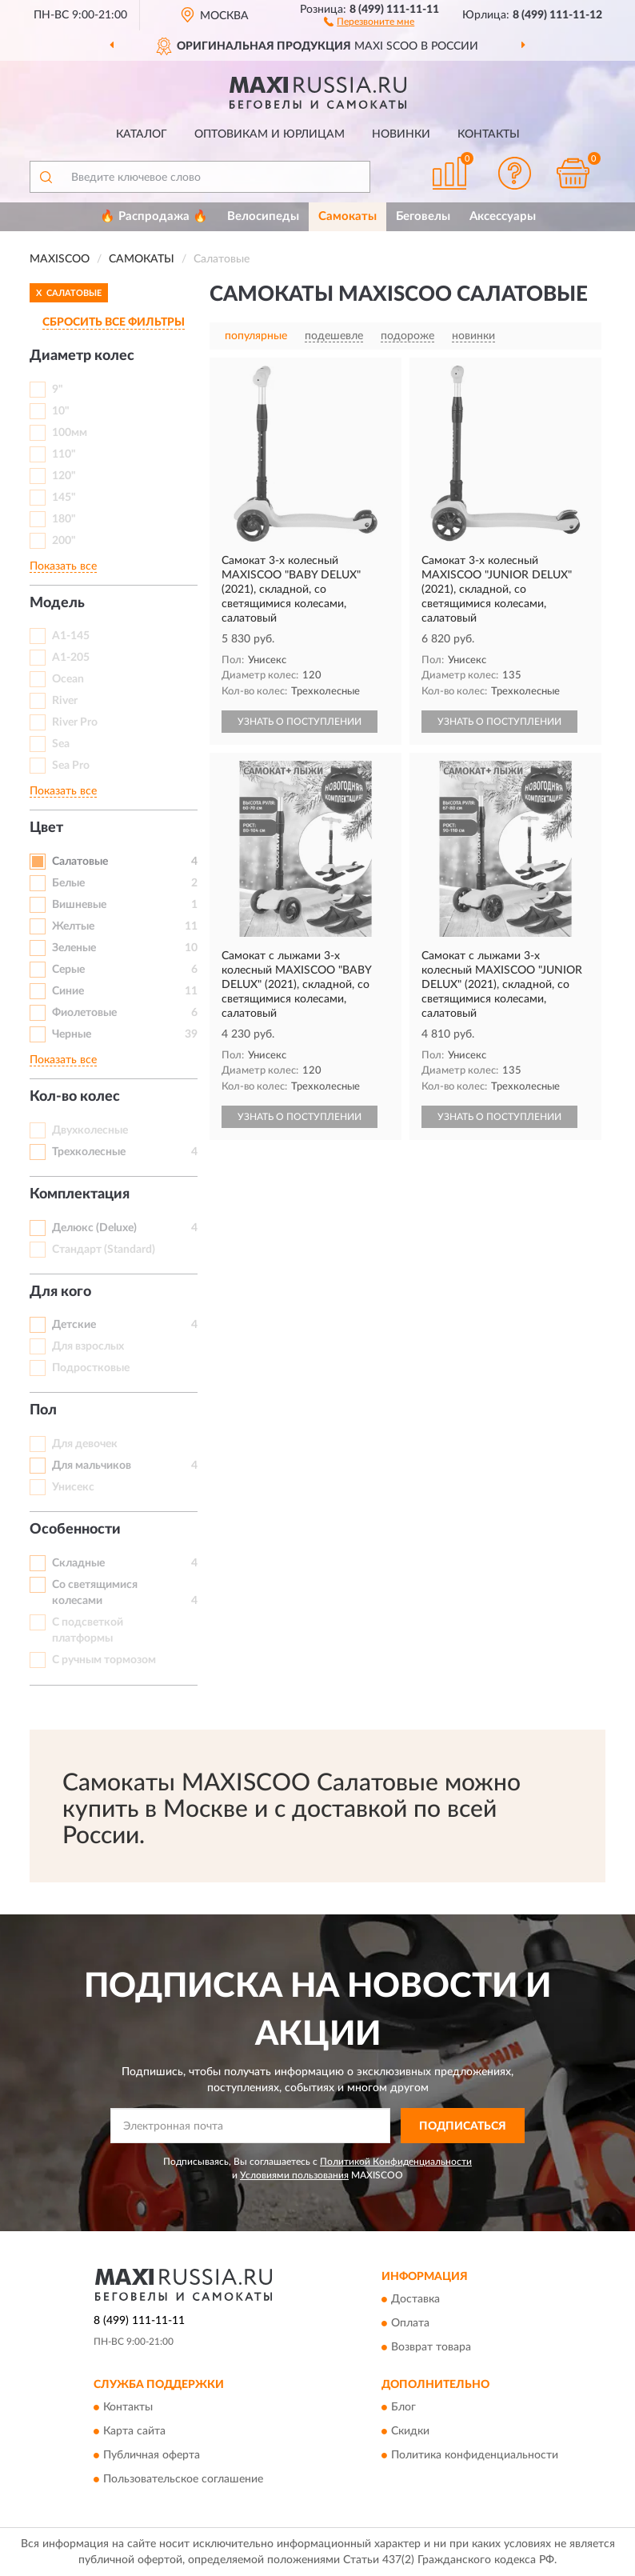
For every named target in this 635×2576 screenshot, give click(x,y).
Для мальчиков (91, 1465)
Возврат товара (431, 2347)
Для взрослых (88, 1346)
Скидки (410, 2432)
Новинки (401, 134)
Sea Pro (71, 765)
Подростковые (91, 1368)
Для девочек (85, 1444)
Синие (68, 991)
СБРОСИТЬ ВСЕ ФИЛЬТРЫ (113, 322)
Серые (68, 969)
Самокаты (347, 216)
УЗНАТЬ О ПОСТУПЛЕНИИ (299, 721)
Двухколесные (90, 1130)
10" (61, 411)
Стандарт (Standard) (103, 1249)
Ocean (68, 679)
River (65, 700)
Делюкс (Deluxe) (94, 1228)
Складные (78, 1563)
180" (64, 519)
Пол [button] (43, 1410)
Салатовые (80, 861)
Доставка (415, 2299)
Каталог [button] (141, 134)
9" (57, 389)
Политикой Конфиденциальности (396, 2161)
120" (64, 476)
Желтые (73, 926)
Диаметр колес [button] (82, 356)
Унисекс (73, 1487)
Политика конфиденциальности (474, 2456)
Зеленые (74, 948)
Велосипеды (263, 216)
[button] (369, 21)
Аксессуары (502, 216)
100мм (69, 432)
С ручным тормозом (104, 1660)
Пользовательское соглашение (183, 2480)
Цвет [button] (46, 828)
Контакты (488, 134)
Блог (403, 2408)
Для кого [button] (60, 1292)
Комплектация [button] (80, 1194)
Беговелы (423, 216)
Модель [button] (57, 603)
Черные (71, 1034)
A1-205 (71, 657)
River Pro (75, 722)
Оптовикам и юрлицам (269, 134)
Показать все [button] (63, 566)
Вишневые (79, 904)
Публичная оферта (151, 2456)
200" (64, 540)
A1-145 (71, 636)
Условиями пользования (294, 2175)
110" (64, 454)
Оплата (410, 2323)
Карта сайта (134, 2432)
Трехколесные (89, 1152)
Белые (68, 883)
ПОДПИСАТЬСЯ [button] (462, 2126)
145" (64, 497)
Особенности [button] (75, 1529)
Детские (74, 1324)
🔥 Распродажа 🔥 (154, 216)
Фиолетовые (84, 1012)
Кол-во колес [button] (75, 1097)
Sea (61, 744)
